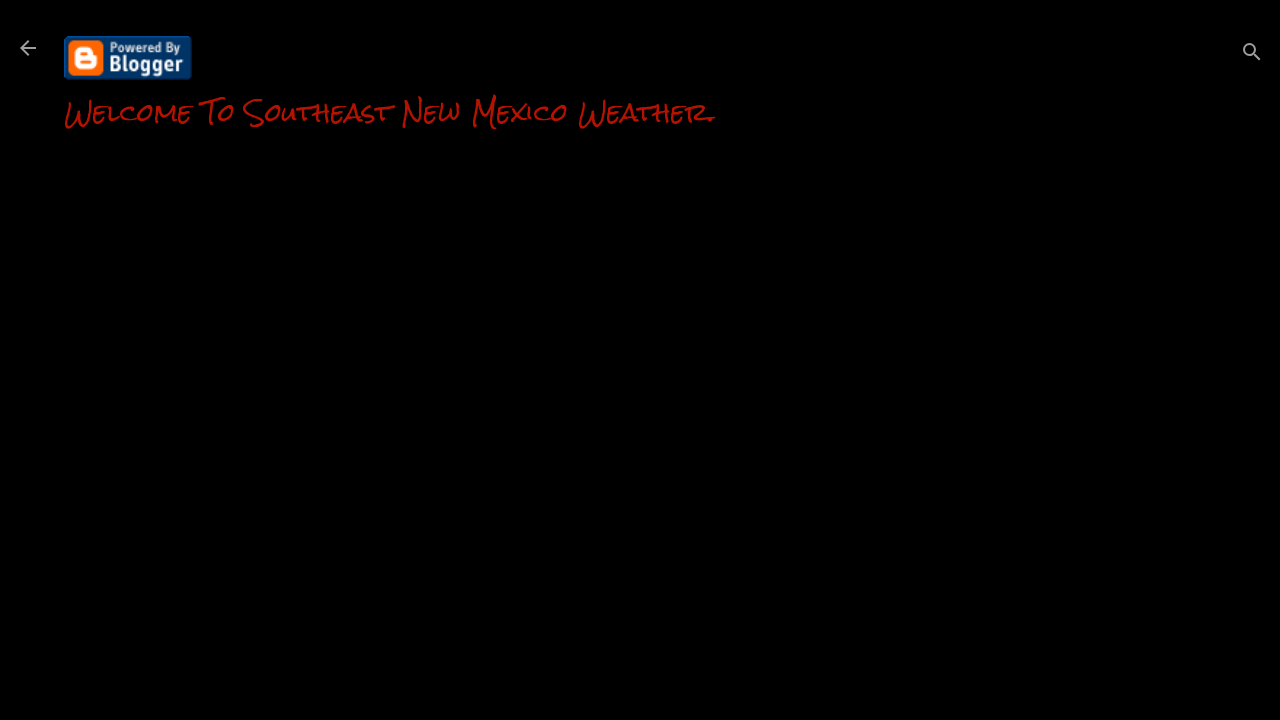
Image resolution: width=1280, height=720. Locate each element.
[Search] (1252, 54)
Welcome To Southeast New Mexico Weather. (389, 112)
